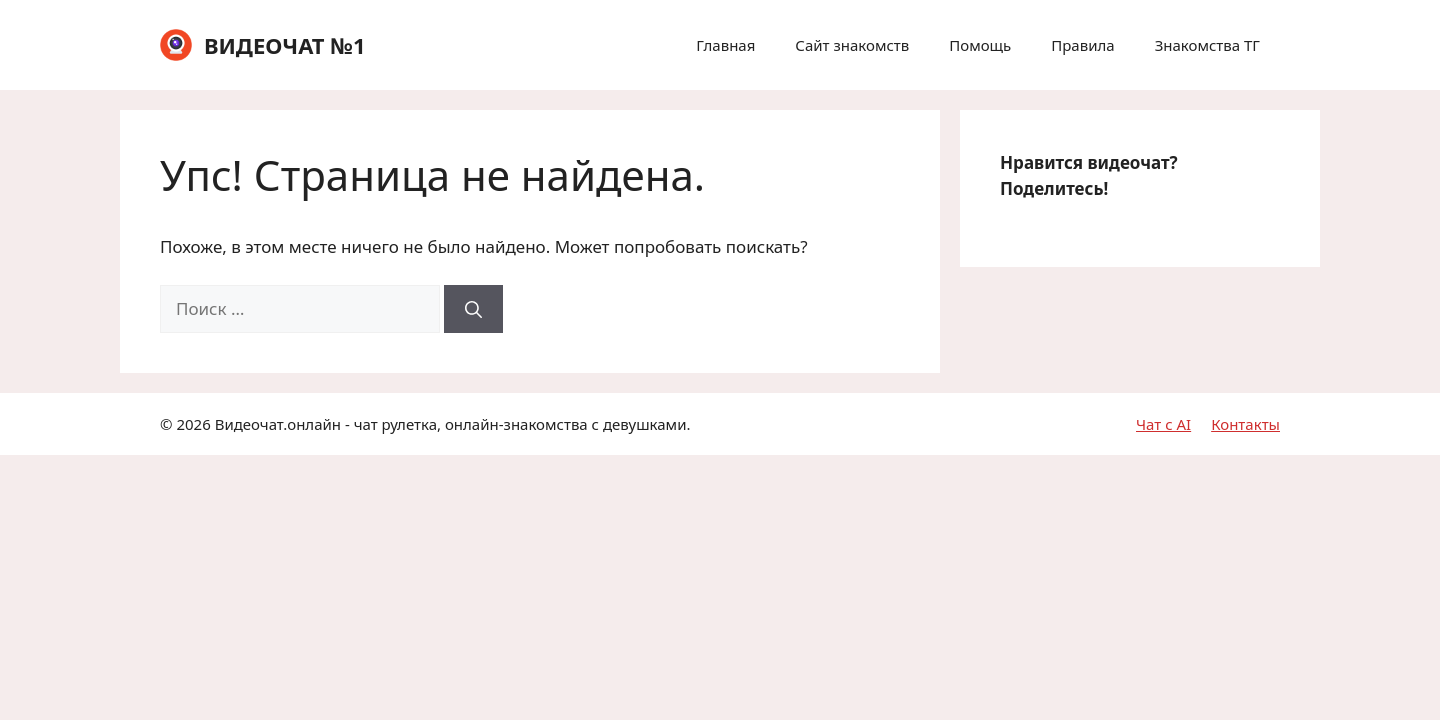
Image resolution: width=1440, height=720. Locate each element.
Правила (1082, 45)
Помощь (980, 45)
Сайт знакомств (852, 45)
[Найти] (473, 309)
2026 (193, 424)
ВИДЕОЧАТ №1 (285, 45)
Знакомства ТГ (1207, 45)
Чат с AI (1163, 424)
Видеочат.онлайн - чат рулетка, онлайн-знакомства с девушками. (453, 424)
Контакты (1245, 424)
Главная (725, 45)
